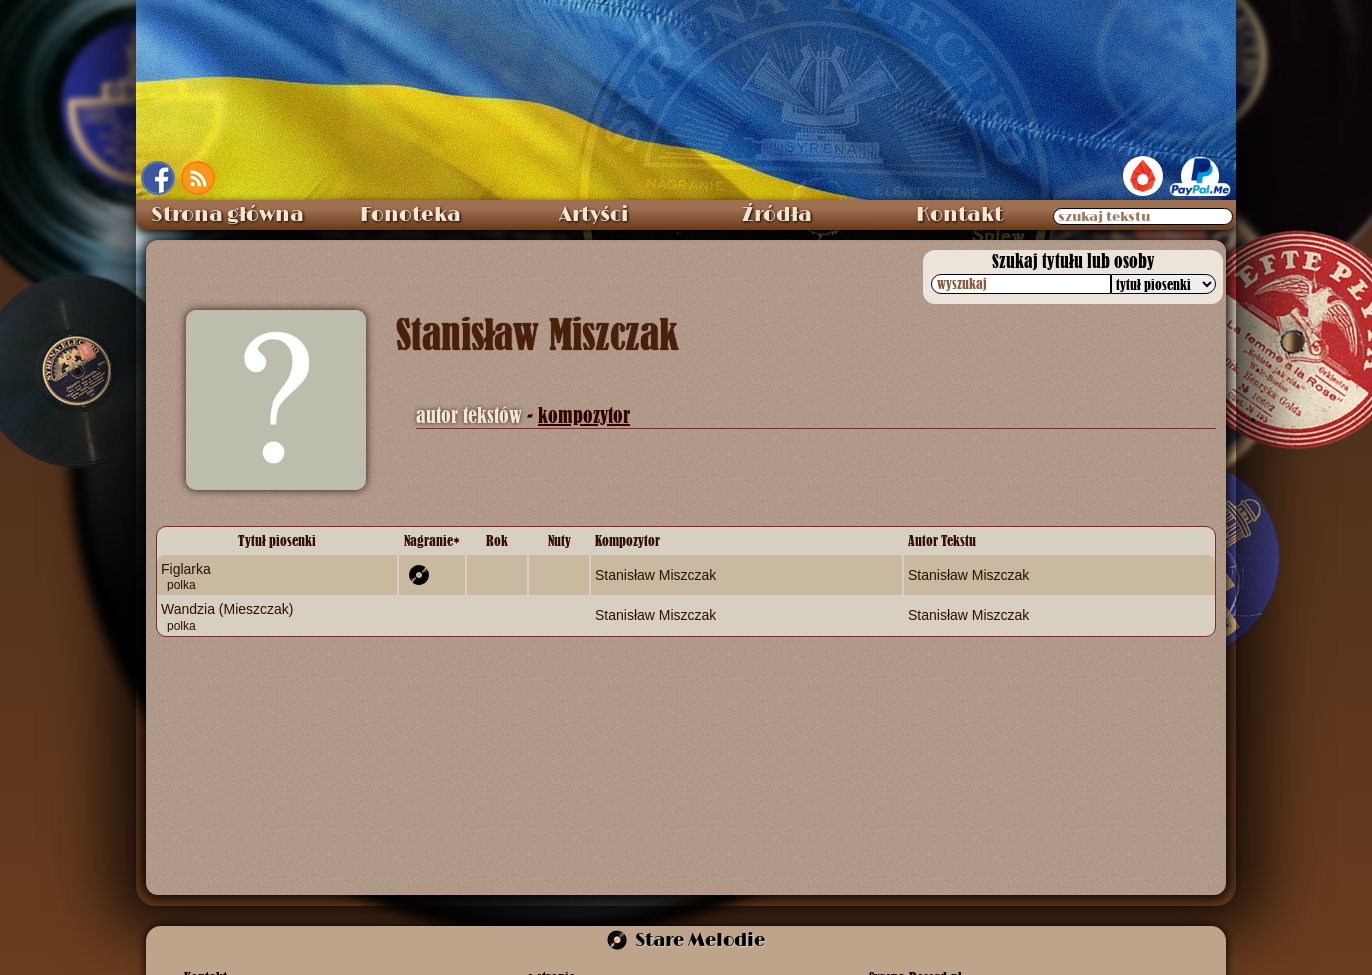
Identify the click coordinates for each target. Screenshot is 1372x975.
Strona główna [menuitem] (227, 215)
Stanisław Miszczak (655, 575)
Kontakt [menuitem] (959, 215)
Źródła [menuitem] (777, 215)
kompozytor (584, 415)
